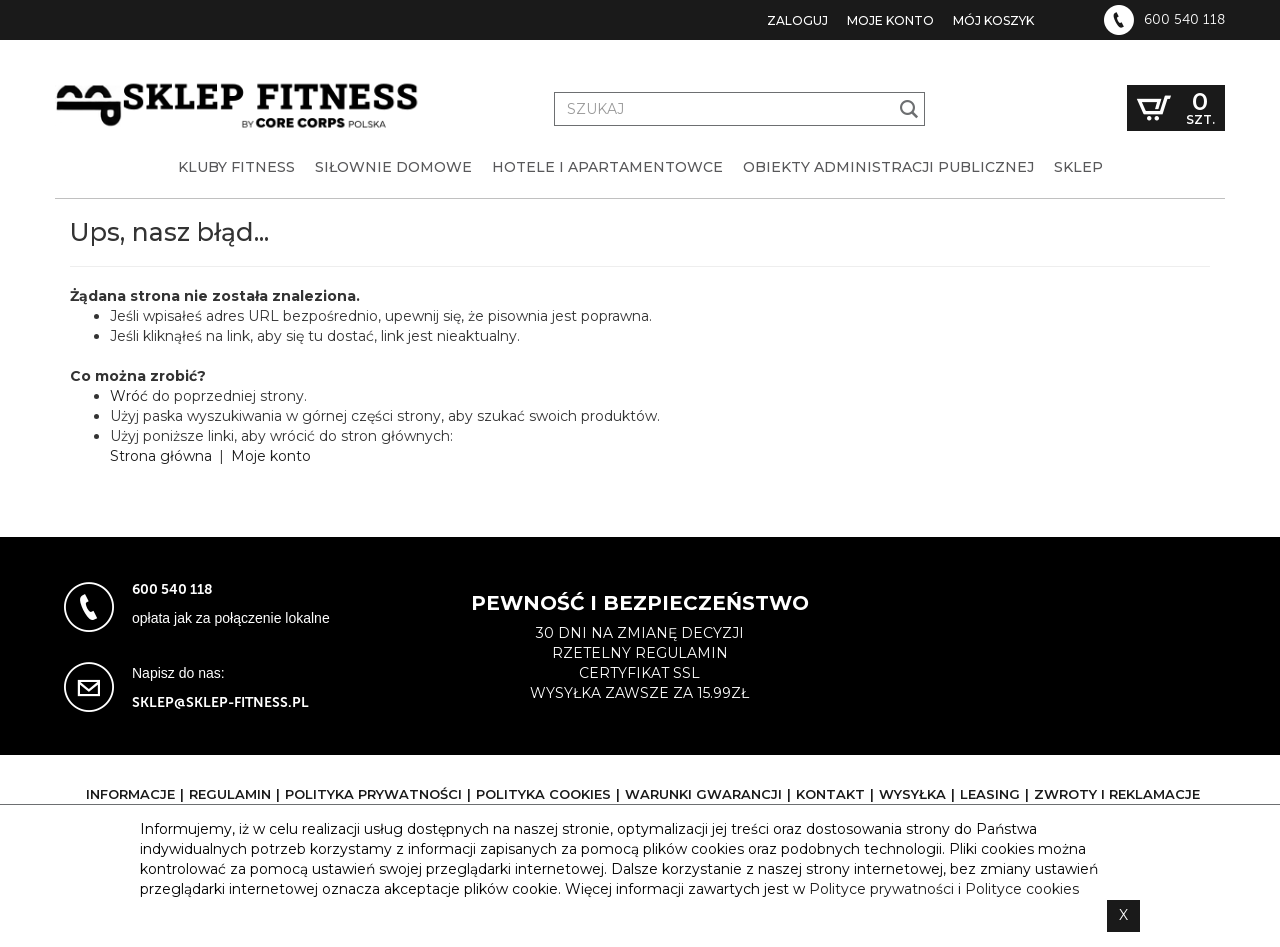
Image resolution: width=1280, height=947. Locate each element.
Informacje (130, 794)
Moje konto (890, 20)
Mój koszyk (993, 20)
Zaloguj (797, 20)
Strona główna (161, 456)
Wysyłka (912, 794)
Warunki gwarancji (703, 794)
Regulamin (230, 794)
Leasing (990, 794)
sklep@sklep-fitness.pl (220, 702)
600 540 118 (1184, 20)
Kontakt (830, 794)
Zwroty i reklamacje (1117, 794)
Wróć (129, 396)
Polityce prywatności (881, 889)
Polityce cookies (1022, 889)
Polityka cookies (543, 794)
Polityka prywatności (373, 794)
